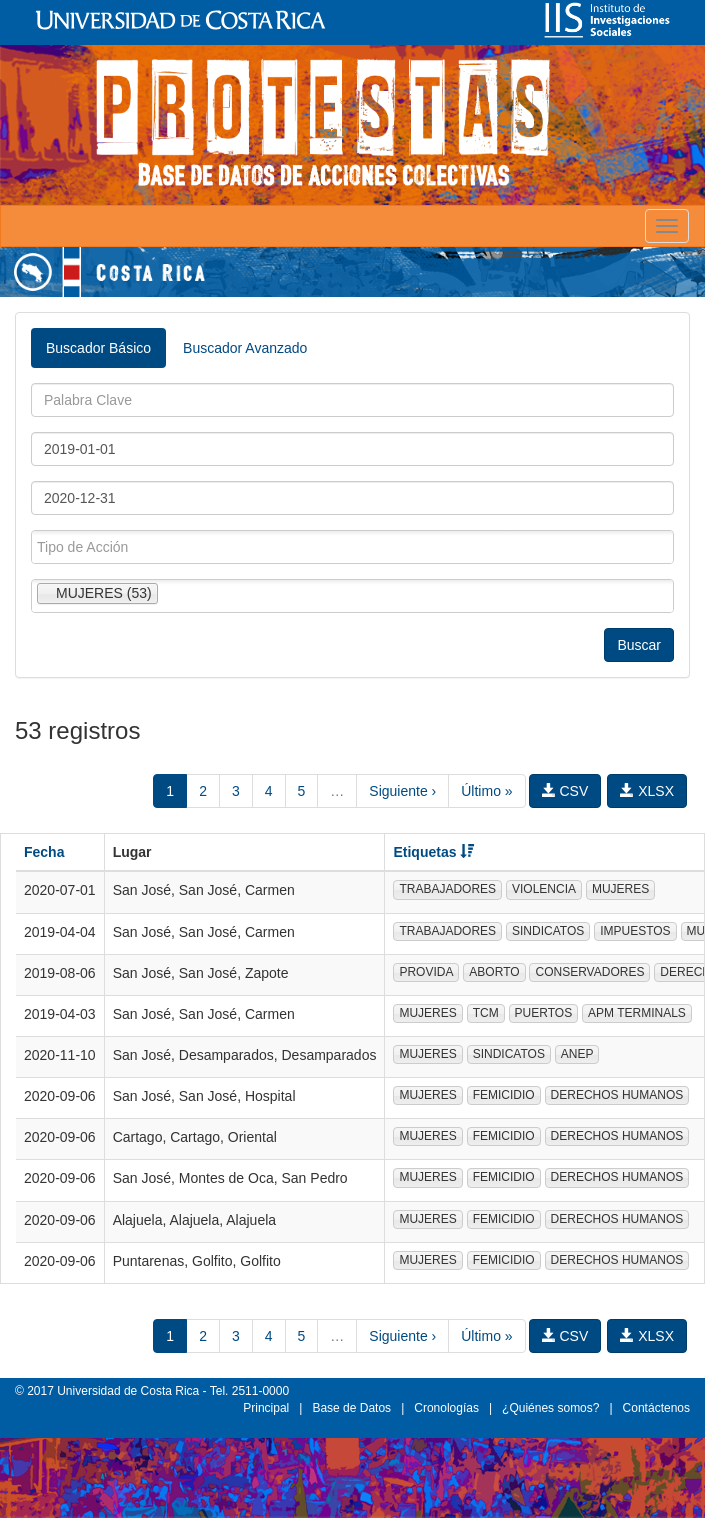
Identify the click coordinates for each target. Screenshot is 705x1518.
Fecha (44, 852)
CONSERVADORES (589, 972)
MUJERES (620, 889)
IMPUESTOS (635, 931)
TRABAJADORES (447, 889)
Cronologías (446, 1408)
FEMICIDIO (504, 1095)
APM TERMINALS (637, 1013)
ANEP (577, 1054)
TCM (486, 1013)
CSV (565, 791)
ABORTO (494, 972)
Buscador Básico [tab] (98, 348)
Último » (486, 791)
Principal (266, 1408)
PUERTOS (544, 1013)
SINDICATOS (548, 931)
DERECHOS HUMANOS (617, 1095)
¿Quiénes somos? (550, 1408)
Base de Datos (351, 1408)
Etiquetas (433, 852)
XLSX (647, 791)
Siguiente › (402, 791)
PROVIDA (426, 972)
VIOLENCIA (544, 889)
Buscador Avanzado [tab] (245, 348)
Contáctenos (656, 1408)
